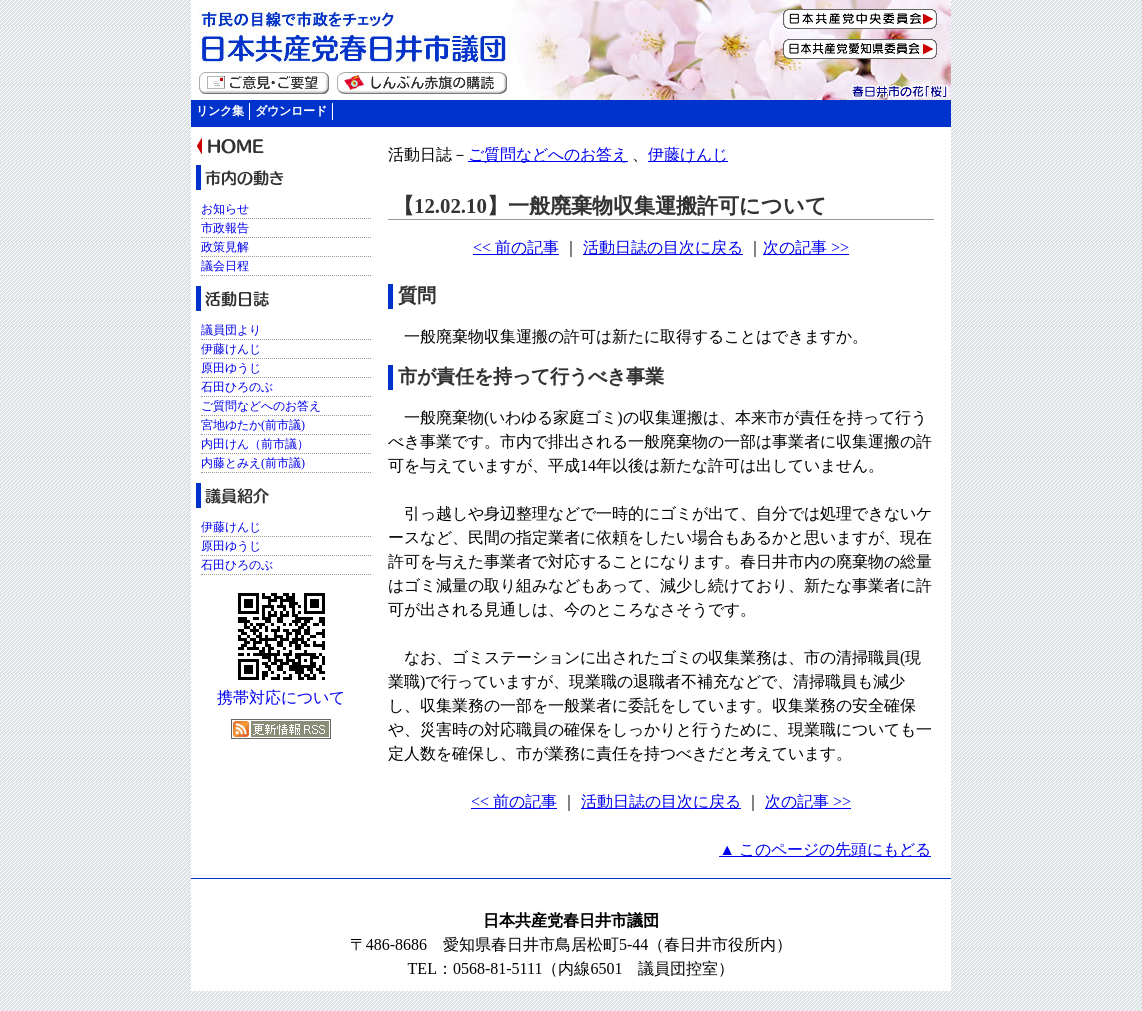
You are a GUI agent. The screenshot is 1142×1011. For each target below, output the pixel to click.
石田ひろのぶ (237, 387)
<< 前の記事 (516, 247)
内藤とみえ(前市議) (253, 463)
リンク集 (220, 111)
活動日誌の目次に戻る (663, 247)
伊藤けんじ (688, 154)
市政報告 (225, 228)
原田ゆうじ (231, 368)
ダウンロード (291, 111)
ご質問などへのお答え (548, 154)
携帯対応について (281, 697)
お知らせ (225, 209)
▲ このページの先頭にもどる (825, 849)
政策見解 (225, 247)
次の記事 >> (806, 247)
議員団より (231, 330)
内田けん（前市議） (255, 444)
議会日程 (225, 266)
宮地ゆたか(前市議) (253, 425)
